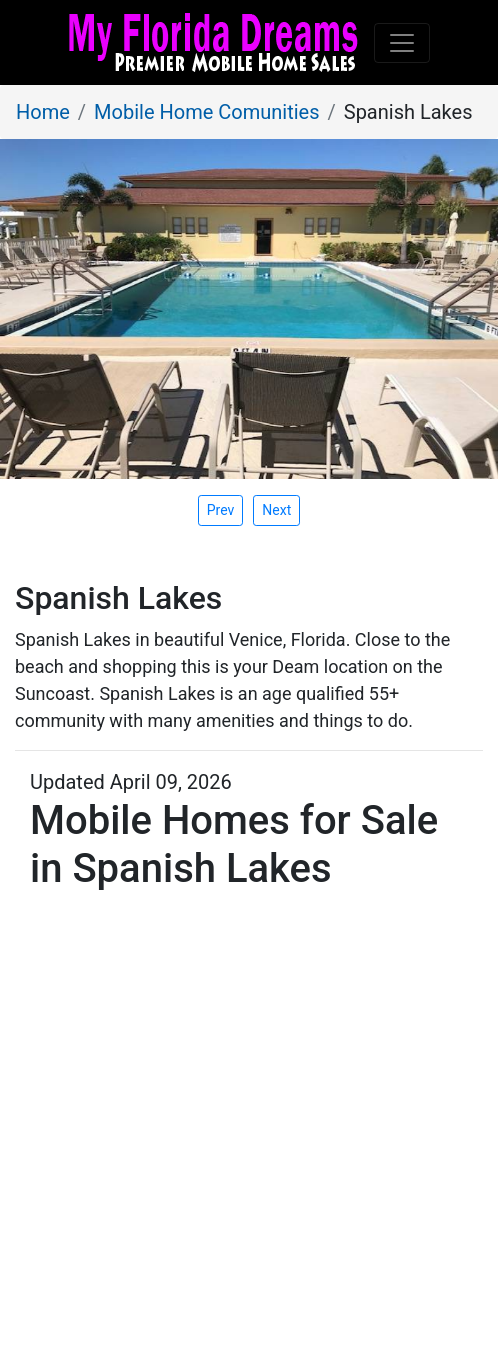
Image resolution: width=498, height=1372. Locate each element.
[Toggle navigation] (402, 43)
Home (43, 112)
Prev (221, 510)
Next (276, 510)
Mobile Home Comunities (206, 112)
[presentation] (276, 510)
